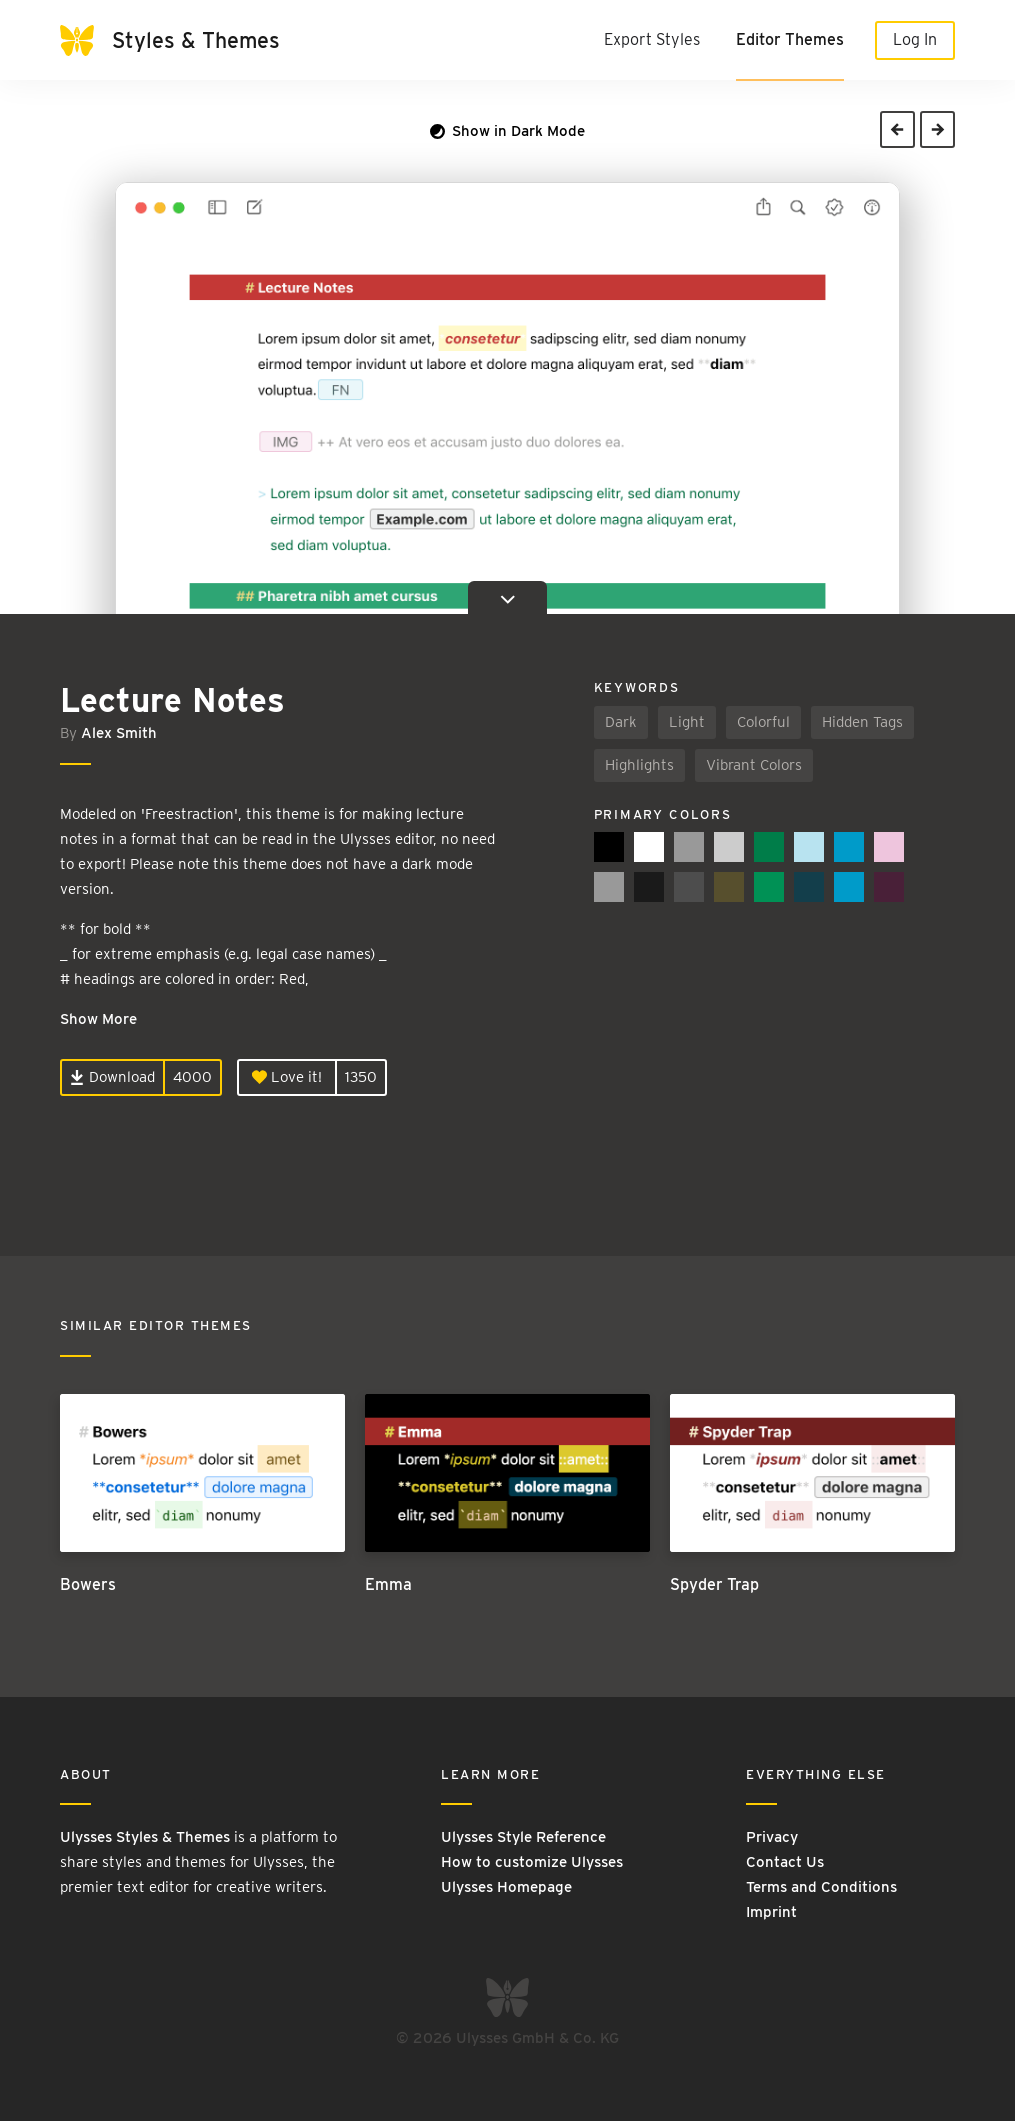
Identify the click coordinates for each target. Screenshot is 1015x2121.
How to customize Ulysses (532, 1862)
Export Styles (652, 39)
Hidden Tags (862, 722)
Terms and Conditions (821, 1887)
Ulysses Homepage (506, 1887)
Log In (915, 39)
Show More (98, 1019)
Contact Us (785, 1862)
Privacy (772, 1837)
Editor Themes (790, 39)
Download (112, 1077)
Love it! (287, 1077)
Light (687, 722)
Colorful (763, 722)
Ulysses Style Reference (523, 1837)
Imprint (771, 1912)
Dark (621, 722)
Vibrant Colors (754, 765)
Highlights (639, 765)
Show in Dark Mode (507, 131)
